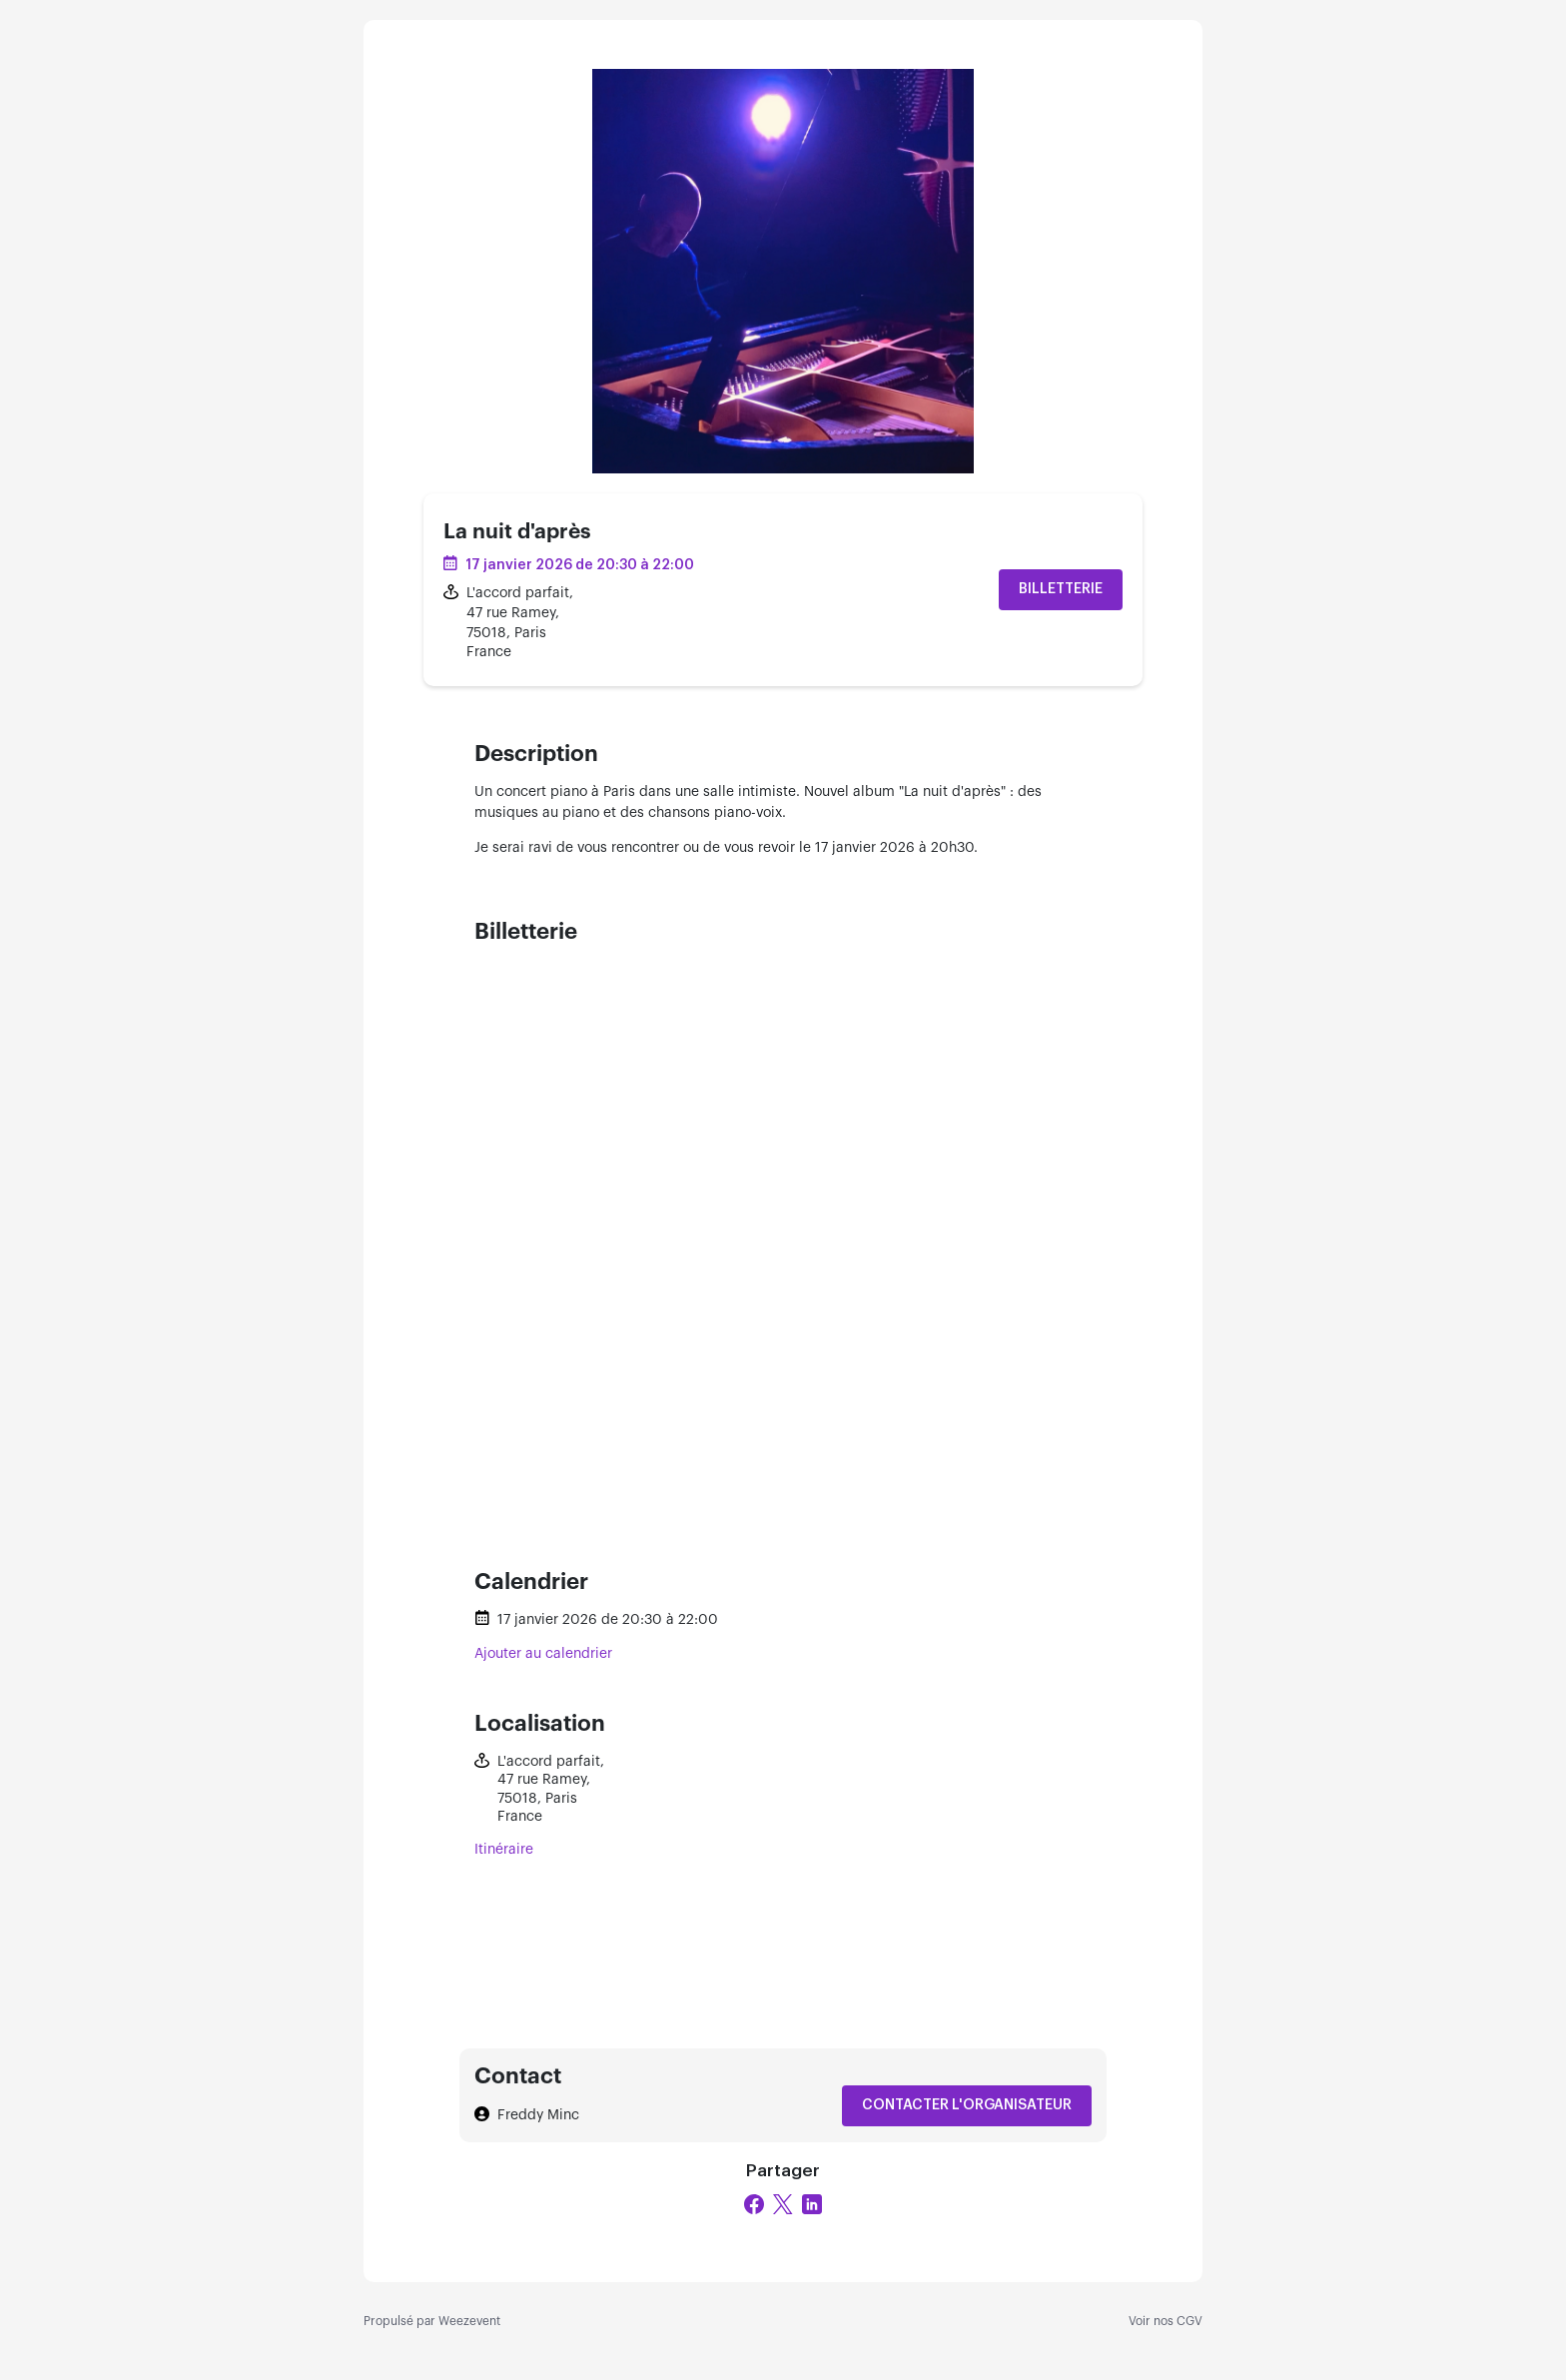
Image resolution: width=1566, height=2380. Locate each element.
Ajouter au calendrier (543, 1654)
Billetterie (1061, 589)
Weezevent (469, 2321)
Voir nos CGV (1165, 2321)
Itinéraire (503, 1850)
